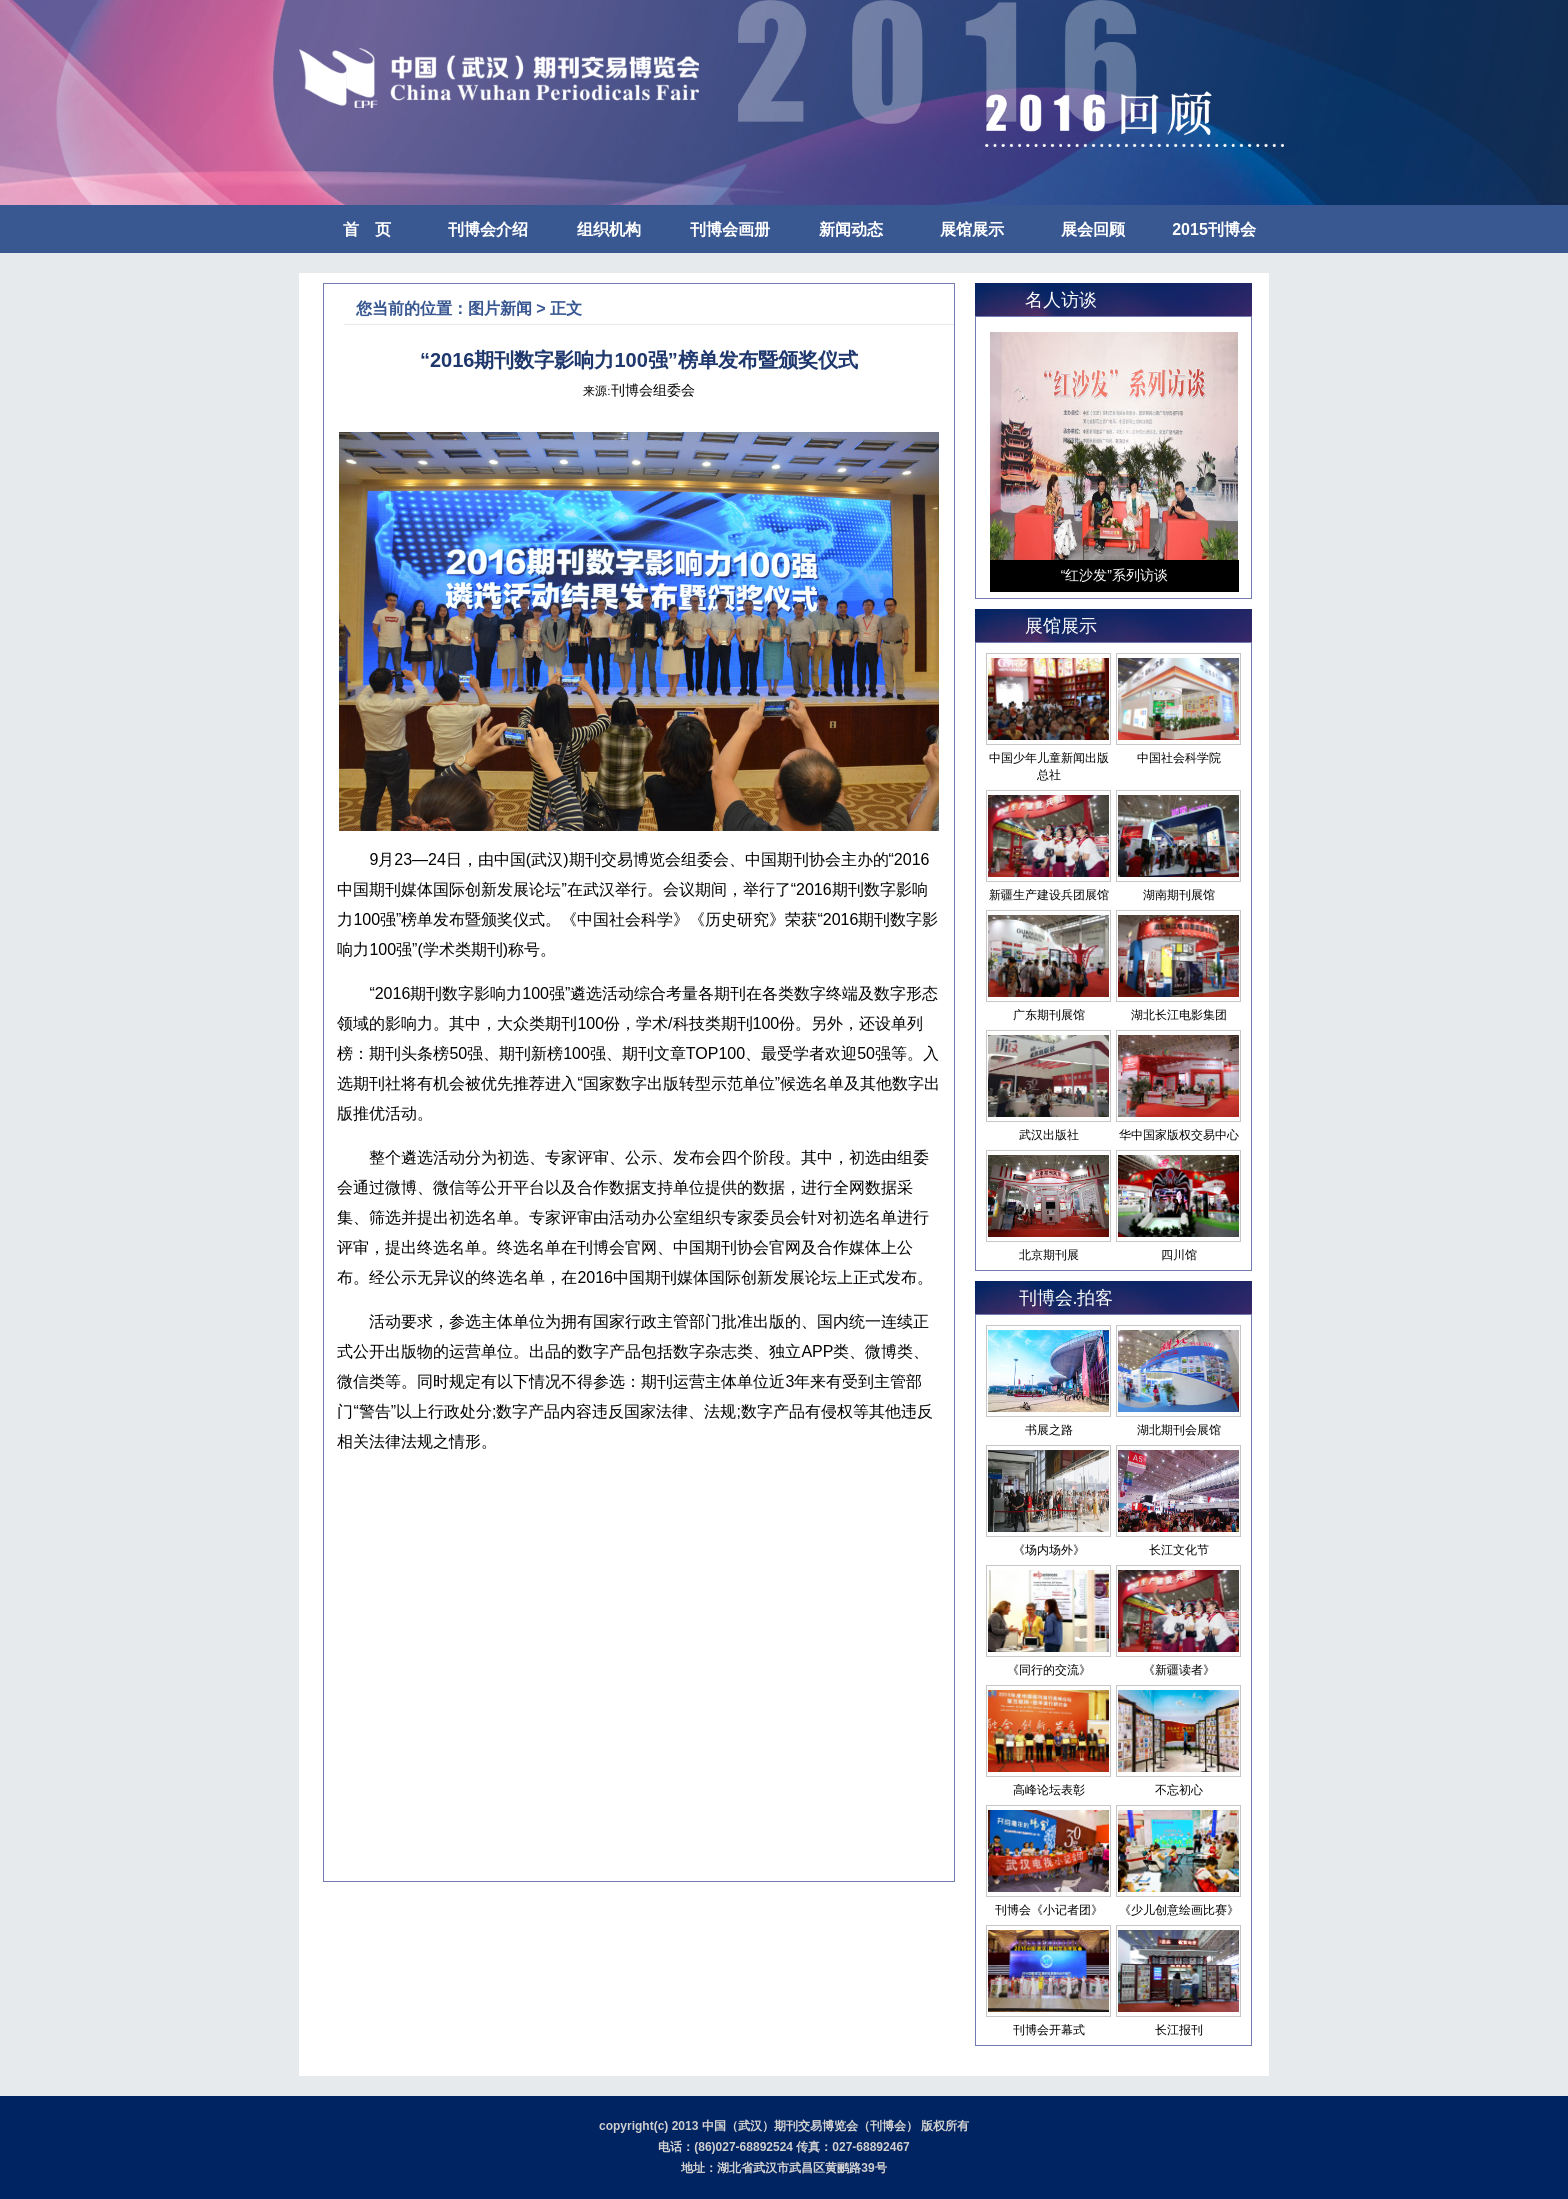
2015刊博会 (1214, 229)
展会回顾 (1093, 229)
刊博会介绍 (488, 229)
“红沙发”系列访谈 (1114, 575)
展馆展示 (972, 229)
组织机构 (609, 229)
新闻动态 (851, 229)
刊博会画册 (730, 229)
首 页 (367, 229)
